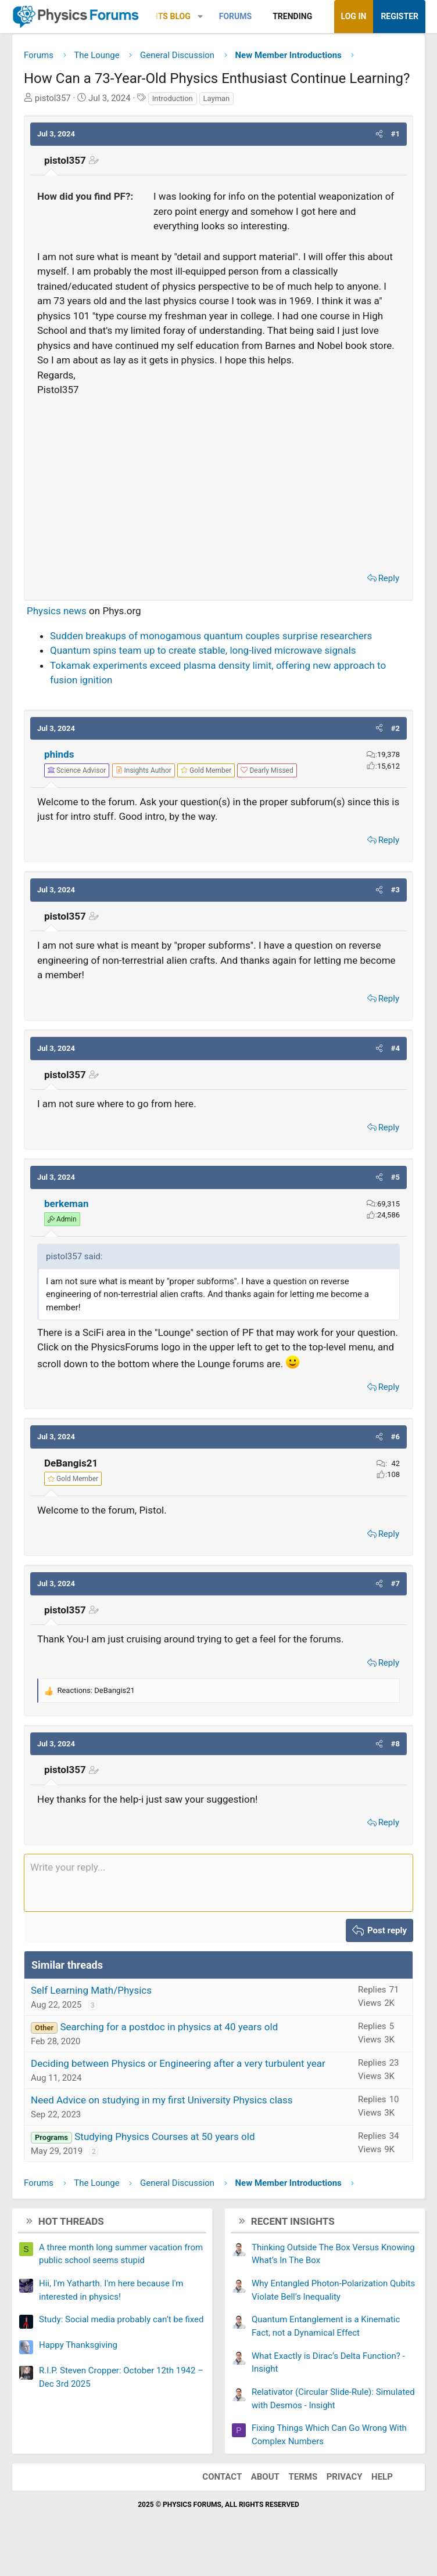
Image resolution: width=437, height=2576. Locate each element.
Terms (302, 2476)
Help (382, 2476)
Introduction (172, 98)
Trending (292, 16)
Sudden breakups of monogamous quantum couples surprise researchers (211, 636)
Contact (222, 2476)
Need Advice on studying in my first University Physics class (162, 2100)
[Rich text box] (218, 1883)
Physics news (57, 611)
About (265, 2476)
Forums (235, 16)
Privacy (345, 2476)
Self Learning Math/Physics (91, 1990)
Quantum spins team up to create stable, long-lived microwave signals (203, 650)
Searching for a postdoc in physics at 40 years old (169, 2027)
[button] (200, 16)
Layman (216, 98)
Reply (388, 578)
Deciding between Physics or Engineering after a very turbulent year (178, 2063)
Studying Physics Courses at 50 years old (164, 2136)
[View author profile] (143, 770)
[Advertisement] (218, 481)
